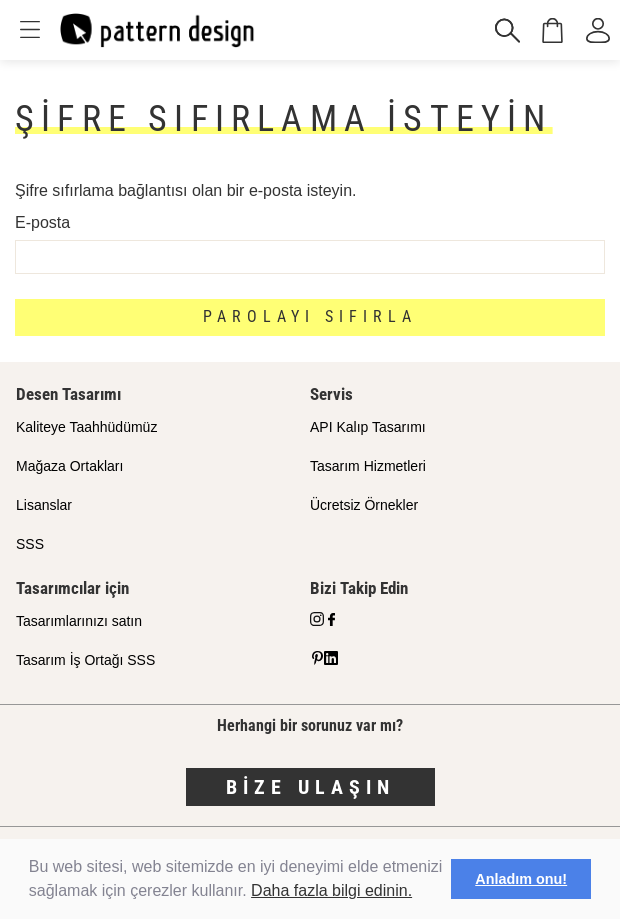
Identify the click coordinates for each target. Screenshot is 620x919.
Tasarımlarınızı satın (79, 621)
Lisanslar (44, 505)
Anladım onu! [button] (521, 879)
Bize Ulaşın (310, 787)
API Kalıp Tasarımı (368, 427)
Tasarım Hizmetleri (368, 466)
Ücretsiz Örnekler (364, 505)
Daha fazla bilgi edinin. (331, 890)
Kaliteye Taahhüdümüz (86, 427)
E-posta (42, 222)
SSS (30, 544)
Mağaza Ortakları (69, 466)
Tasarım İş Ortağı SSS (85, 660)
